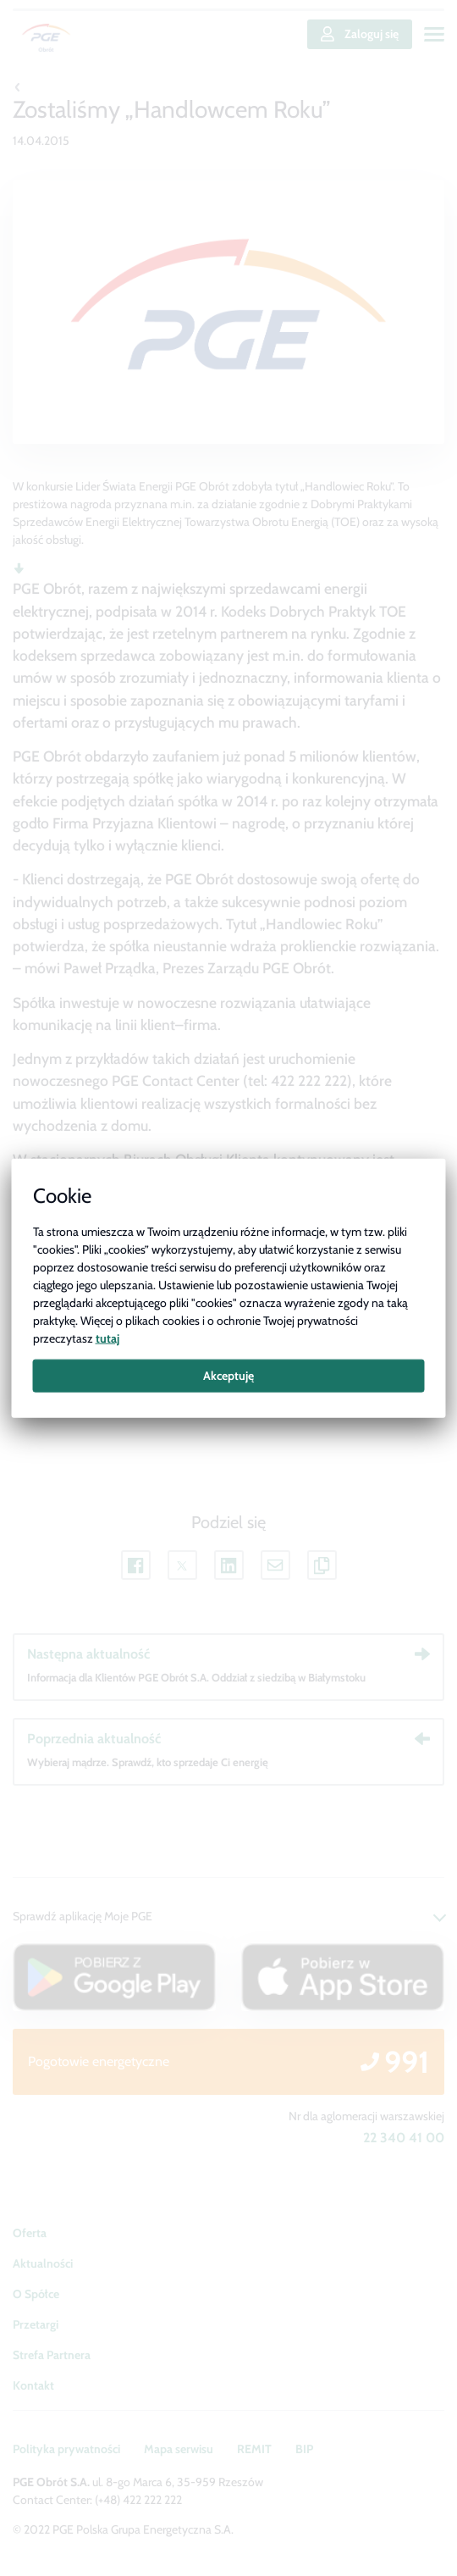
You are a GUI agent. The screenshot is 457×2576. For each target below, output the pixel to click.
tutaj (107, 1338)
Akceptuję (228, 1375)
